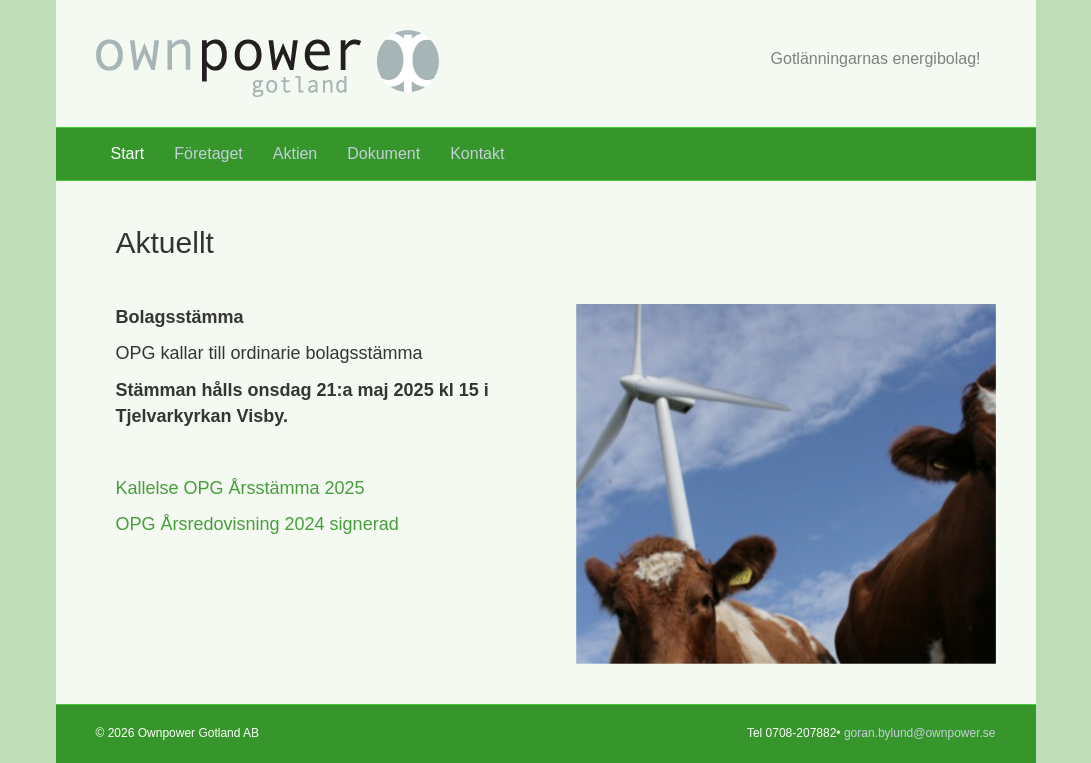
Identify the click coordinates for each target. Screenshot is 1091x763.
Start (128, 153)
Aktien (295, 153)
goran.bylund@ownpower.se (920, 733)
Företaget (208, 153)
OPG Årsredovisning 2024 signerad (257, 524)
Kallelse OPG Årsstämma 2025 (240, 488)
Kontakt (477, 153)
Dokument (383, 153)
